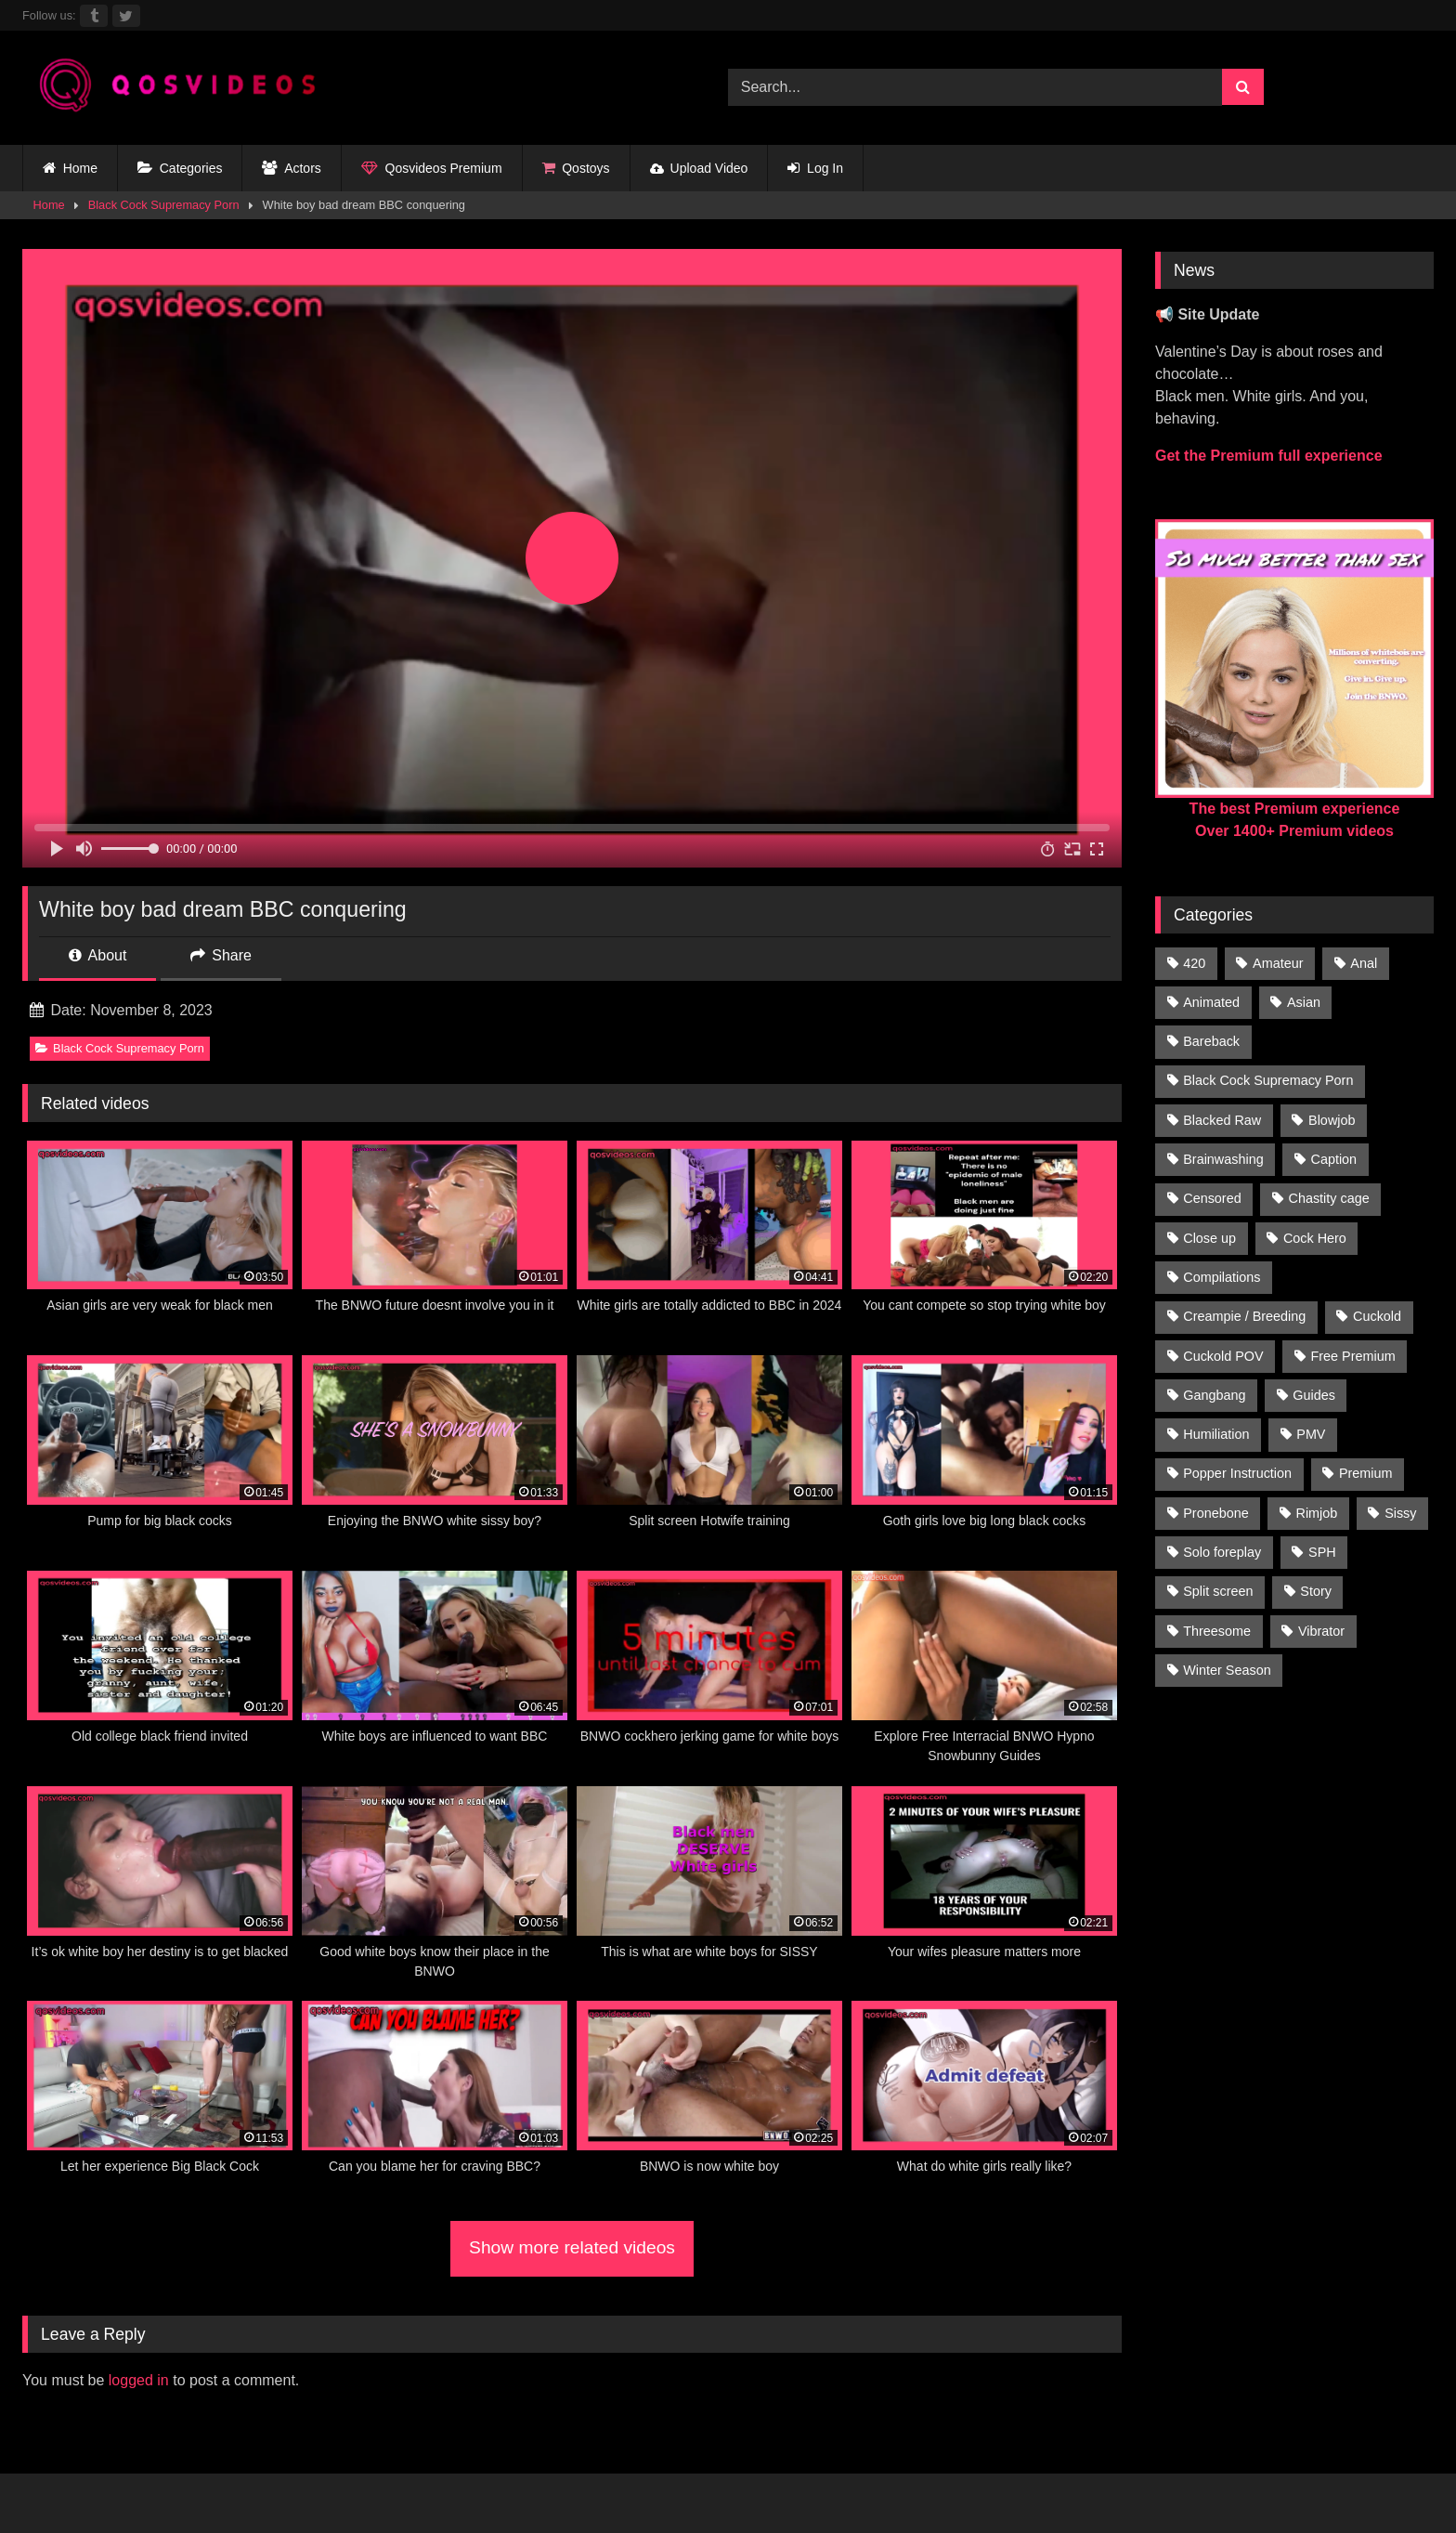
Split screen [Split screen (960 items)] (1218, 1591)
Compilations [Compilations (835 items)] (1221, 1277)
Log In (815, 168)
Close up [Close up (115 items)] (1209, 1238)
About (97, 955)
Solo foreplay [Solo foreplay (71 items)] (1222, 1552)
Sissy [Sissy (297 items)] (1400, 1513)
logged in (139, 2380)
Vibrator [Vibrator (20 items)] (1321, 1631)
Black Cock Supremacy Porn (164, 205)
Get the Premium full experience (1269, 456)
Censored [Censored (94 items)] (1212, 1198)
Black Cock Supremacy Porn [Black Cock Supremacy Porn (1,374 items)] (1268, 1080)
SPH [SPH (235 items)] (1322, 1552)
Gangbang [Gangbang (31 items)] (1214, 1395)
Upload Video (699, 168)
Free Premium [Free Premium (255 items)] (1352, 1356)
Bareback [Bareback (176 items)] (1211, 1041)
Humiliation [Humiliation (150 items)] (1216, 1434)
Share (221, 955)
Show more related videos (572, 2247)
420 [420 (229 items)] (1194, 963)
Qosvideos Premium (431, 168)
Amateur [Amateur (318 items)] (1278, 963)
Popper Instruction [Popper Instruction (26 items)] (1237, 1473)
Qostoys (576, 168)
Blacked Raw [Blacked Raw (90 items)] (1222, 1120)
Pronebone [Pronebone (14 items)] (1215, 1513)
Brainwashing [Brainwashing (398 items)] (1223, 1159)
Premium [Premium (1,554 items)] (1366, 1473)
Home (70, 168)
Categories (179, 168)
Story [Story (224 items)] (1316, 1591)
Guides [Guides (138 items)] (1314, 1395)
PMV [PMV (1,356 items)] (1310, 1434)
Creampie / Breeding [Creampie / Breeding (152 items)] (1244, 1316)
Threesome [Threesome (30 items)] (1217, 1631)
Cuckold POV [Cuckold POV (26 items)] (1223, 1356)
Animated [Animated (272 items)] (1211, 1002)
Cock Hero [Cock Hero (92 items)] (1314, 1238)
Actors (291, 168)
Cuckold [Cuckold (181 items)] (1377, 1316)
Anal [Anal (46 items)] (1363, 963)
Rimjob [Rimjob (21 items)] (1317, 1513)
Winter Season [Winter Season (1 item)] (1226, 1670)
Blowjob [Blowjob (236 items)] (1331, 1120)
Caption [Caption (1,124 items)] (1334, 1159)
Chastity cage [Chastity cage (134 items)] (1329, 1198)
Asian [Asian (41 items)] (1303, 1002)
